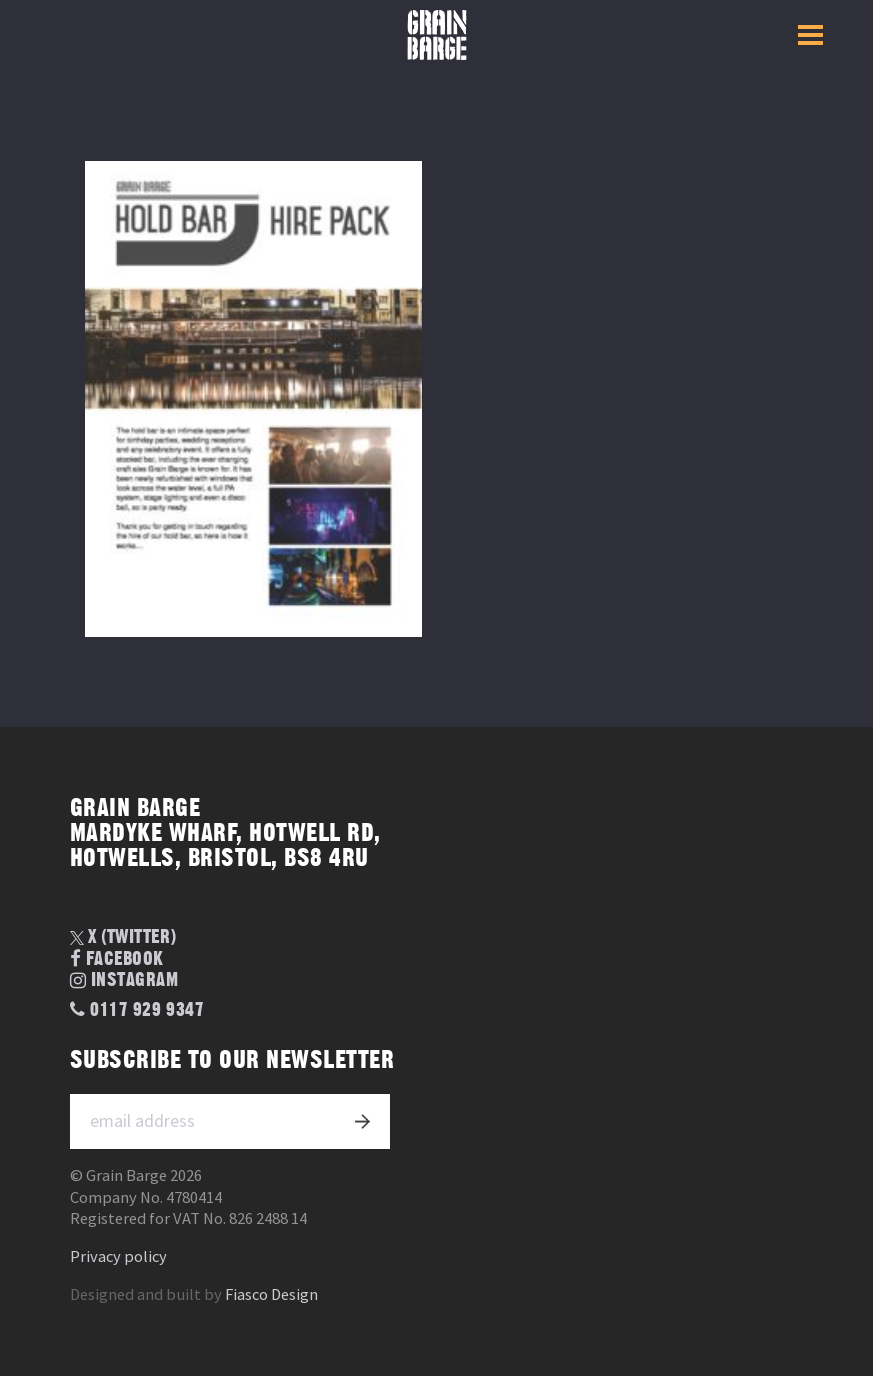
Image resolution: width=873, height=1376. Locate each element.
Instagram (124, 981)
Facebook (117, 959)
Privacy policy (118, 1256)
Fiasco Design (271, 1294)
